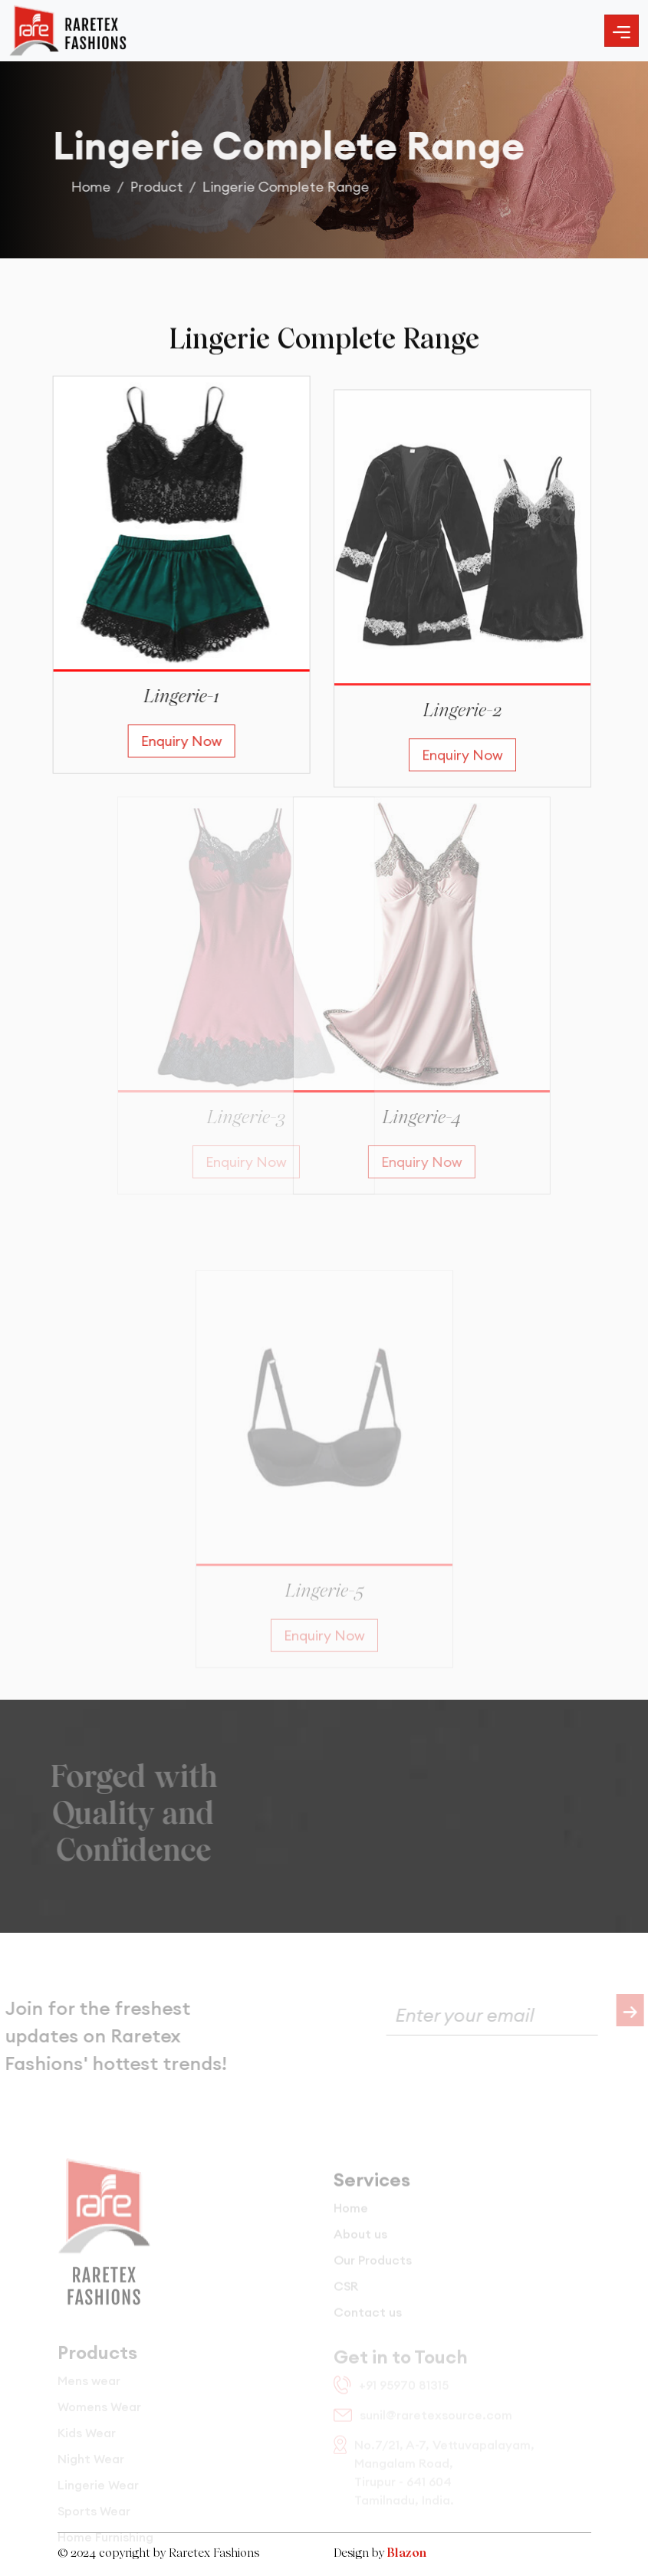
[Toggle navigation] (621, 31)
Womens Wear (99, 2416)
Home (98, 187)
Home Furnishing (105, 2547)
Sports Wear (94, 2520)
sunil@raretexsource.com (423, 2422)
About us (360, 2248)
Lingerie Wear (98, 2494)
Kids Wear (87, 2442)
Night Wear (91, 2468)
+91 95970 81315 (391, 2392)
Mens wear (89, 2390)
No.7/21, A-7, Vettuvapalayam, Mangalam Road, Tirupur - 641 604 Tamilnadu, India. (434, 2479)
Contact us (368, 2326)
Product (163, 187)
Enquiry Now (175, 741)
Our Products (373, 2274)
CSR (346, 2300)
